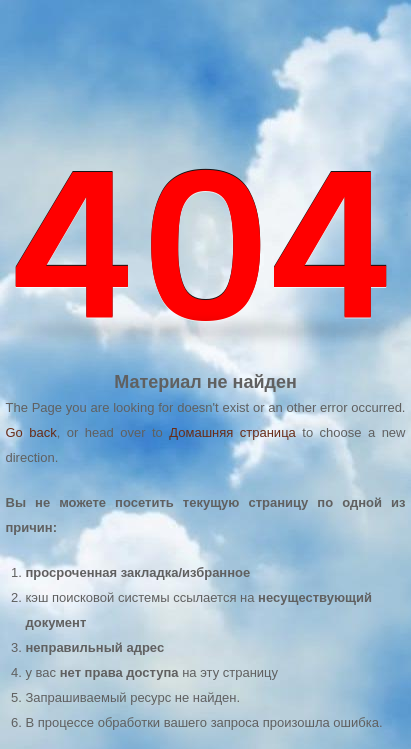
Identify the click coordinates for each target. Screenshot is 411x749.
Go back (31, 432)
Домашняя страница (232, 432)
